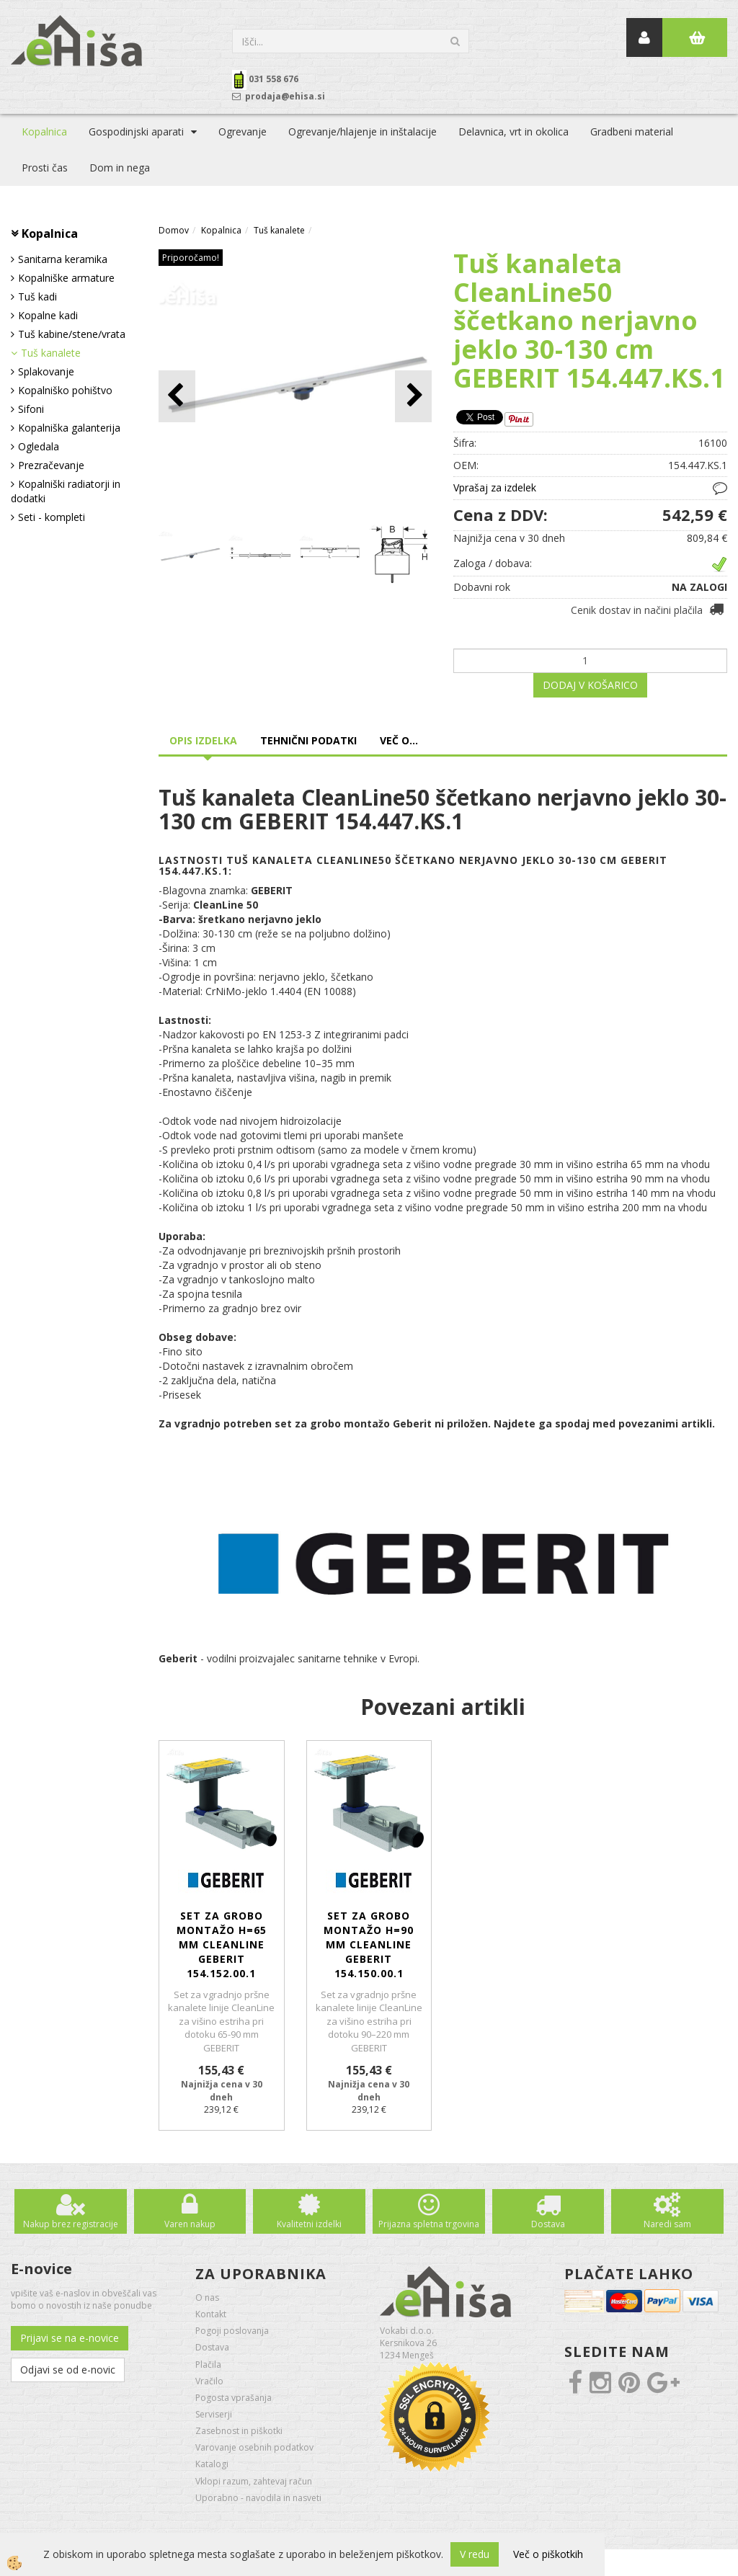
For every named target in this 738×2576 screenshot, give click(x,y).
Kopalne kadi (48, 315)
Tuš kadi (37, 296)
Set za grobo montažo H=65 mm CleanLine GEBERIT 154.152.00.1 (222, 1944)
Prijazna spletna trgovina (428, 2224)
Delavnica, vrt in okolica (513, 131)
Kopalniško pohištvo (65, 390)
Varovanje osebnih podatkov (254, 2447)
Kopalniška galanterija (69, 427)
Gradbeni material (631, 131)
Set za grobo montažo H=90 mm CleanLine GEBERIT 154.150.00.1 (369, 1944)
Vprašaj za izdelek (494, 487)
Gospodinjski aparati (136, 131)
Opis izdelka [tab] (203, 740)
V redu (474, 2554)
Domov (174, 230)
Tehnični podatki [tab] (308, 740)
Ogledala (38, 446)
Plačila (208, 2364)
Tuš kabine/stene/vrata (71, 334)
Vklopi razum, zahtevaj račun (253, 2481)
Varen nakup (189, 2224)
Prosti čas (45, 167)
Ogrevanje (242, 131)
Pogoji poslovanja (232, 2331)
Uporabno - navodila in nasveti (258, 2498)
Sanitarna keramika (62, 259)
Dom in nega (119, 167)
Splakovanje (46, 371)
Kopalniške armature (66, 278)
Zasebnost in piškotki (239, 2431)
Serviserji (213, 2414)
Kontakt (210, 2314)
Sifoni (31, 409)
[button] (413, 396)
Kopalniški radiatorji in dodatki (65, 491)
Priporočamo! (190, 257)
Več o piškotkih (548, 2554)
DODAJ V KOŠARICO (590, 685)
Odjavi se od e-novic (67, 2369)
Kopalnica (44, 131)
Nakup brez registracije (70, 2224)
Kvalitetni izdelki (309, 2224)
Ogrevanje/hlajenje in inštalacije (362, 131)
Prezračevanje (51, 465)
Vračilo (209, 2381)
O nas (207, 2297)
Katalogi (211, 2464)
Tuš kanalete (51, 353)
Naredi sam (667, 2224)
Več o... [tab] (399, 740)
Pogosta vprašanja (233, 2398)
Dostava (548, 2224)
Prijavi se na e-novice (69, 2338)
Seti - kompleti (51, 517)
